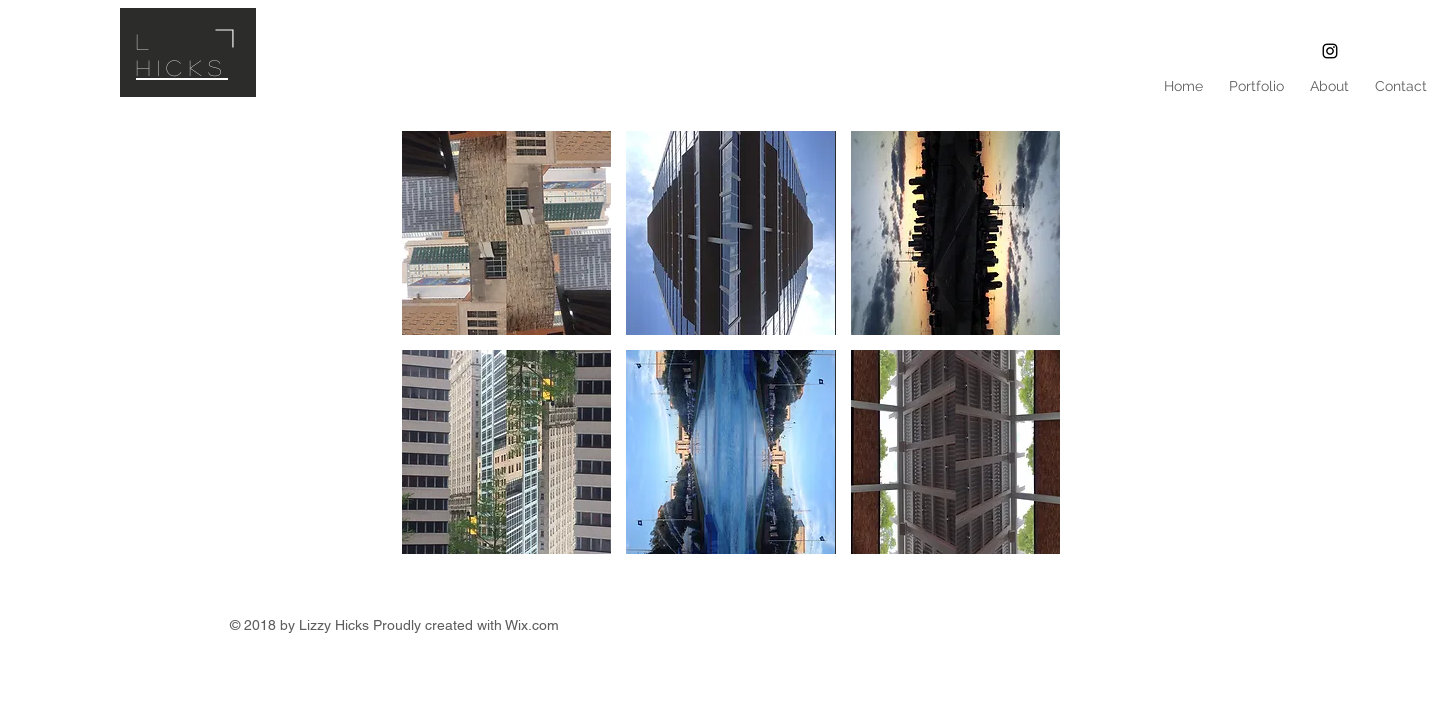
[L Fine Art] (1330, 51)
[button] (506, 233)
